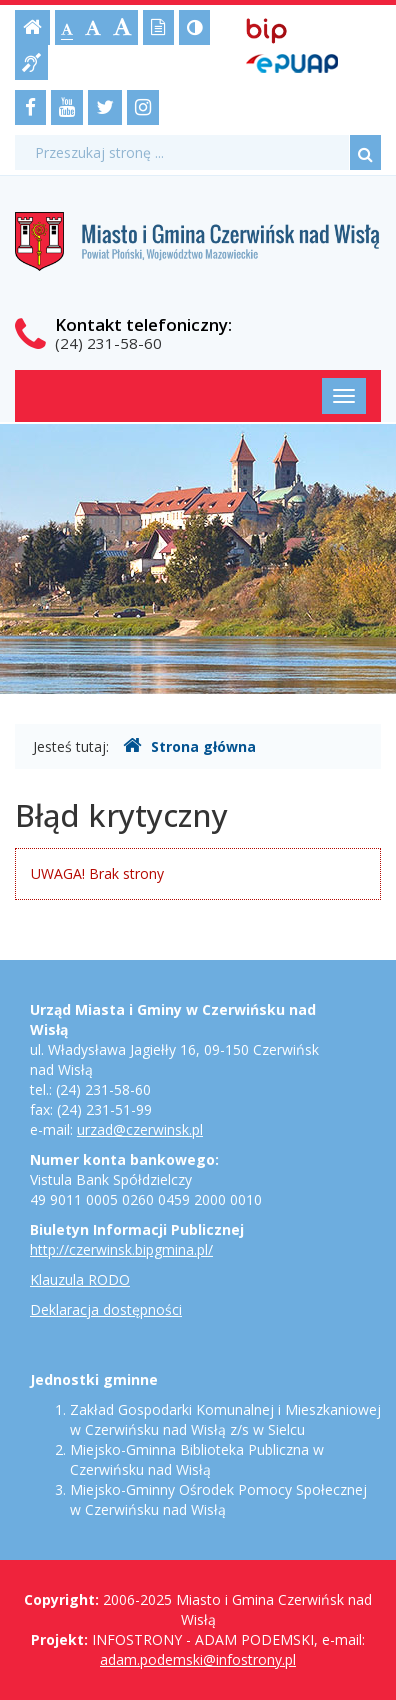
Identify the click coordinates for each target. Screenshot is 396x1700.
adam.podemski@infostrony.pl (198, 1659)
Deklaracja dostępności (106, 1309)
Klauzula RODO (80, 1279)
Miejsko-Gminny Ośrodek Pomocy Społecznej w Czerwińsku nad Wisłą (218, 1499)
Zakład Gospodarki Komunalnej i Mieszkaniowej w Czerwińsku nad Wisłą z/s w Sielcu (225, 1419)
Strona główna (189, 746)
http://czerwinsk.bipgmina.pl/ (121, 1249)
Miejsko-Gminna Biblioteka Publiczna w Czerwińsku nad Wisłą (197, 1459)
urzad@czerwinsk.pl (140, 1129)
